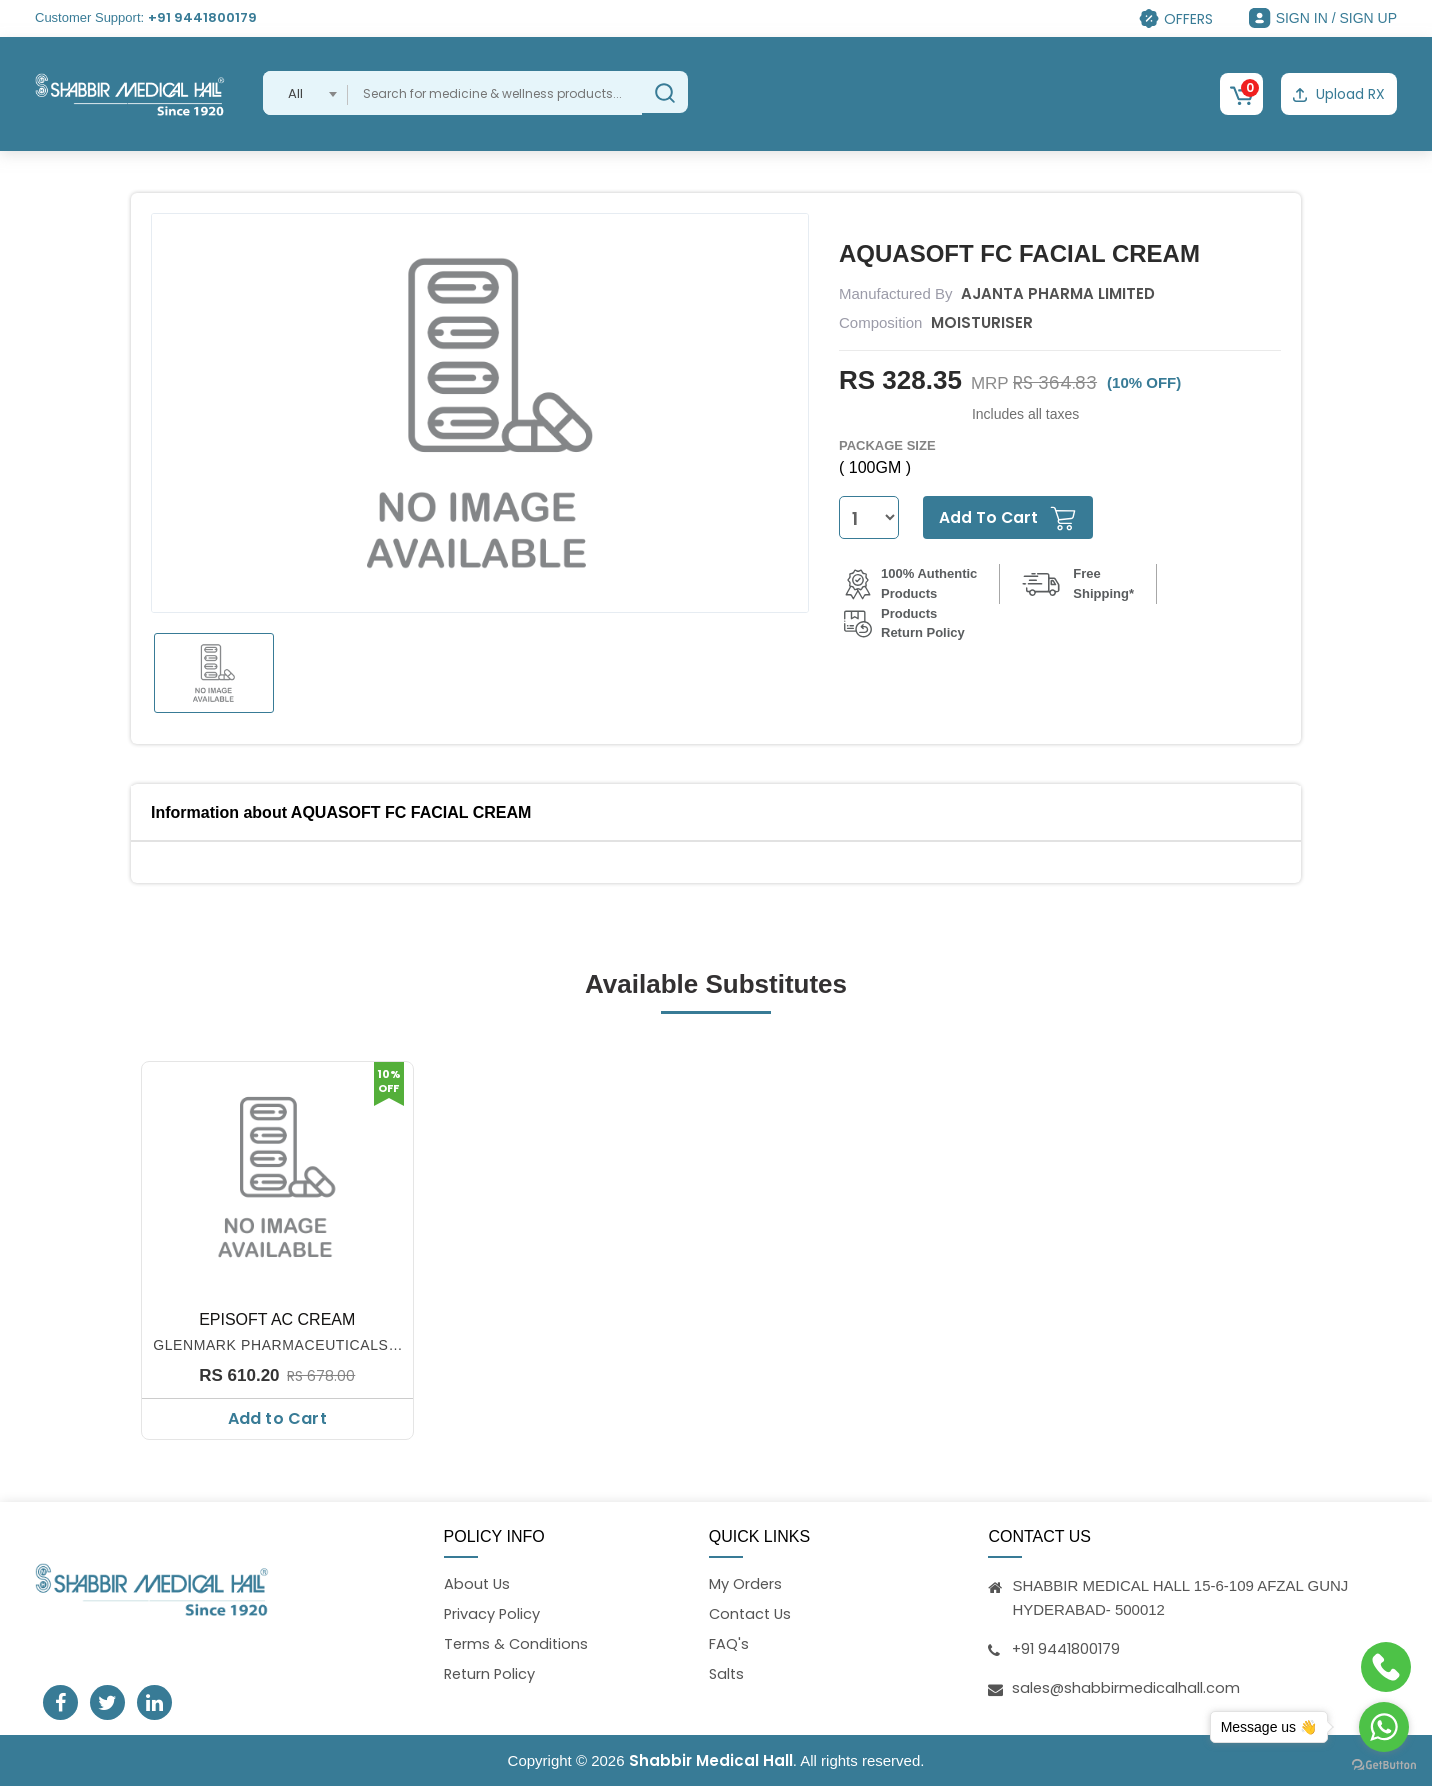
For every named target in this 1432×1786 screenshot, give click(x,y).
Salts (727, 1674)
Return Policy (491, 1674)
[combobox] (305, 93)
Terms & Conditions (517, 1644)
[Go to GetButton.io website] (1384, 1765)
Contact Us (752, 1613)
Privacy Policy (493, 1613)
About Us (478, 1583)
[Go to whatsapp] (1384, 1727)
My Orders (746, 1583)
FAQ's (729, 1644)
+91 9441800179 (202, 17)
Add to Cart (277, 1417)
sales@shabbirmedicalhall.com (1127, 1686)
